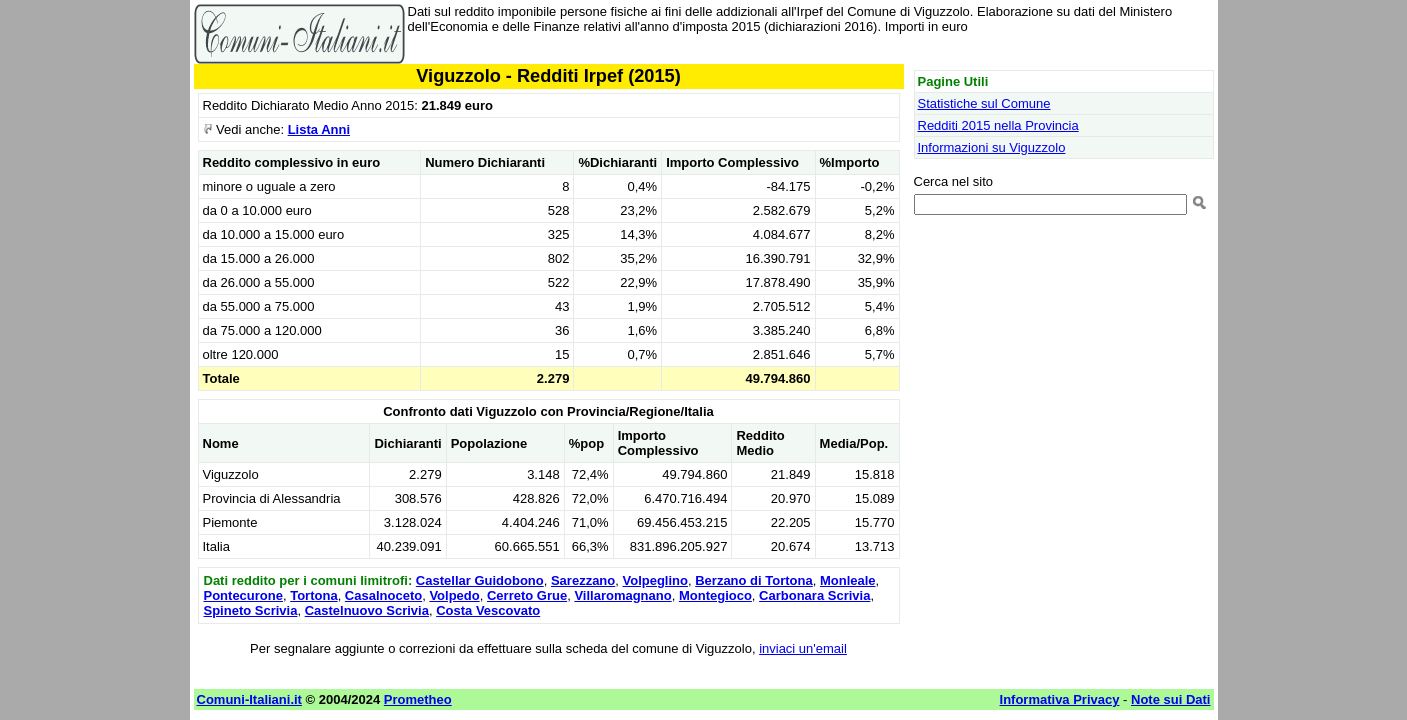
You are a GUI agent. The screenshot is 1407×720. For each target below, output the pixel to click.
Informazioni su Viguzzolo (992, 147)
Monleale (848, 580)
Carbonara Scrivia (814, 595)
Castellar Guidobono (480, 580)
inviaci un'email (803, 648)
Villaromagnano (622, 595)
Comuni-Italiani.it (249, 699)
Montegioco (715, 595)
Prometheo (418, 699)
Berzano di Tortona (753, 580)
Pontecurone (243, 595)
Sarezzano (583, 580)
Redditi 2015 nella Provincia (998, 125)
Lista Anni (319, 129)
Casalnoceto (383, 595)
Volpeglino (654, 580)
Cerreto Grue (527, 595)
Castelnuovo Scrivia (367, 610)
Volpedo (454, 595)
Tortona (313, 595)
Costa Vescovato (488, 610)
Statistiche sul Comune (984, 103)
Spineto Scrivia (251, 610)
